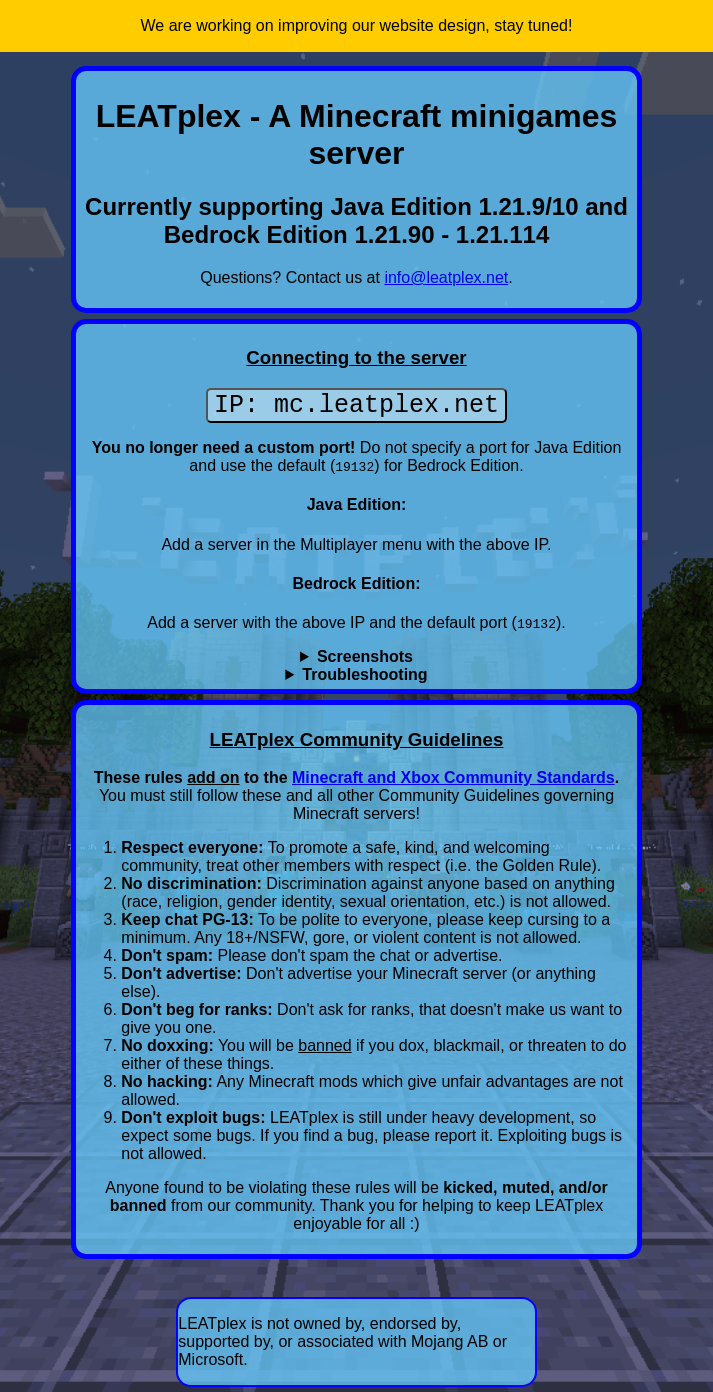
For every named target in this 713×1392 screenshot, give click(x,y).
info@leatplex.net (446, 277)
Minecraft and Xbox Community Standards (453, 782)
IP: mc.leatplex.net (356, 408)
